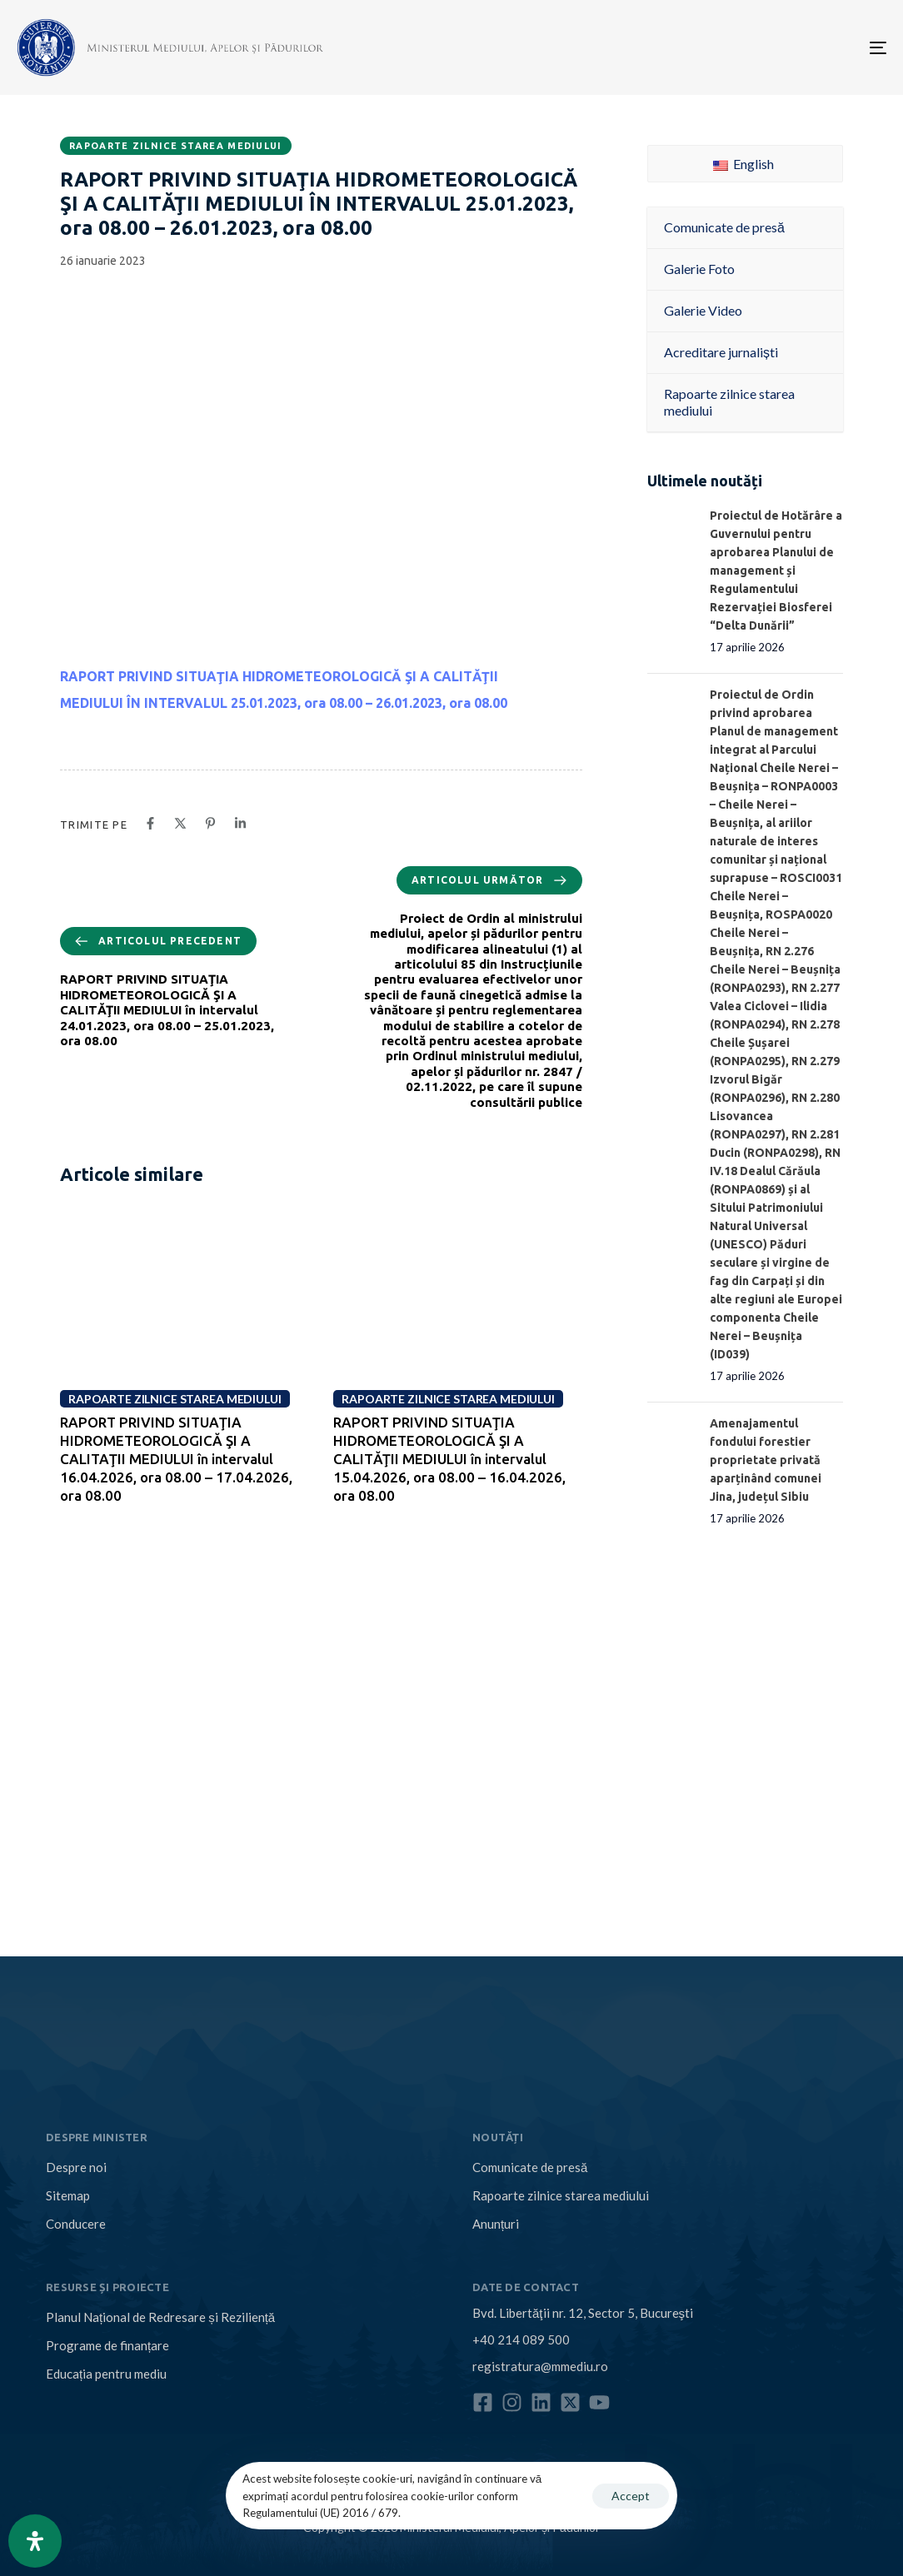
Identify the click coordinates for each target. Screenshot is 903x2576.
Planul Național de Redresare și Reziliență (160, 2316)
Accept (630, 2496)
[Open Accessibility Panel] (35, 2541)
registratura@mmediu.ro (540, 2366)
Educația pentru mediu (106, 2373)
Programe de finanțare (107, 2345)
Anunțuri (495, 2223)
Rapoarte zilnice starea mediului (175, 146)
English (743, 164)
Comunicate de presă (529, 2167)
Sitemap (68, 2195)
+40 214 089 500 (521, 2339)
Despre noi (76, 2167)
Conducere (76, 2223)
